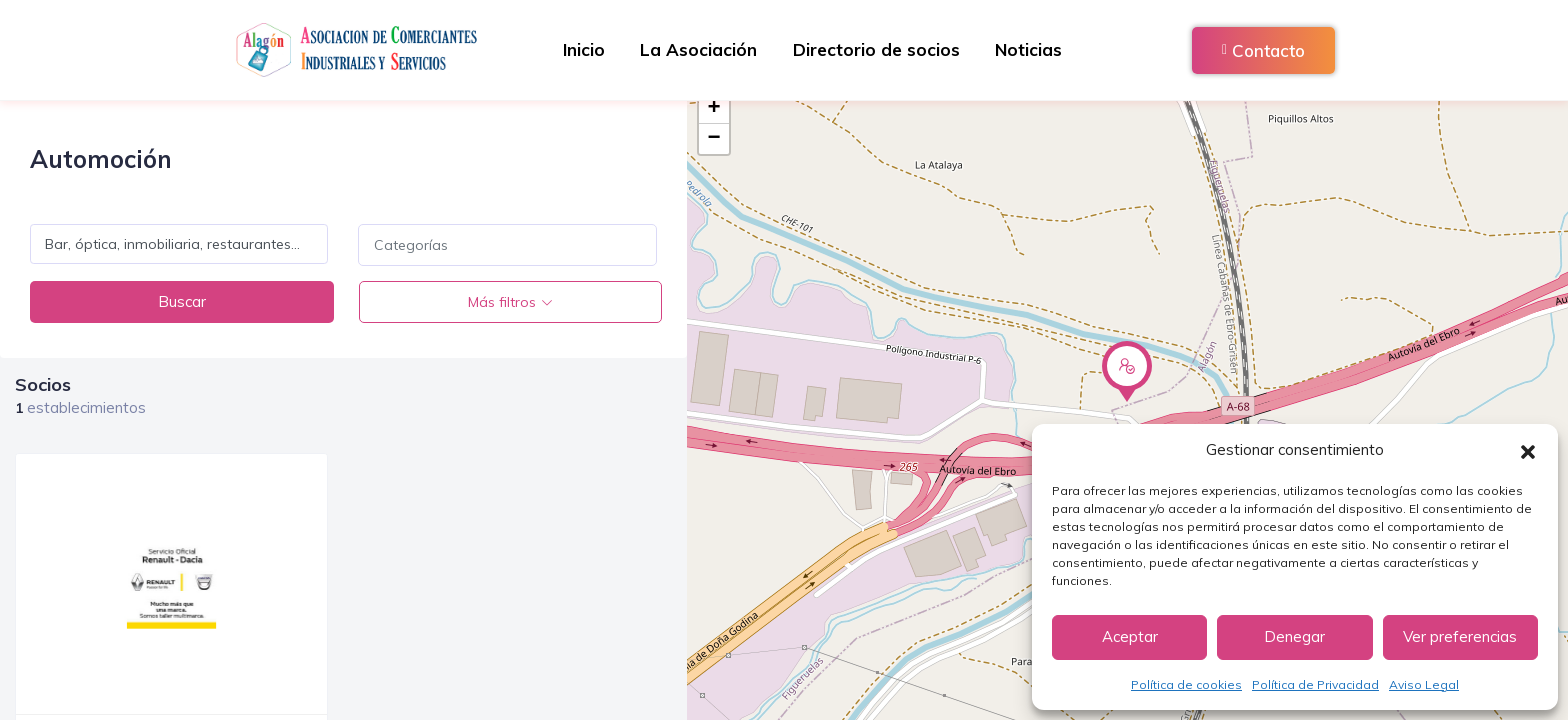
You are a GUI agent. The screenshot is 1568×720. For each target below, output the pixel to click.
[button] (1528, 450)
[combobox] (507, 245)
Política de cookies (1186, 684)
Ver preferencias (1460, 636)
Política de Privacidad (1315, 684)
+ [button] (714, 109)
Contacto (1263, 50)
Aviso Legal (1424, 684)
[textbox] (507, 245)
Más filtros (500, 302)
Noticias (1035, 49)
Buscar (180, 301)
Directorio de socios (878, 49)
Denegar (1294, 636)
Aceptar (1130, 636)
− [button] (714, 139)
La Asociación (696, 49)
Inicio (577, 49)
